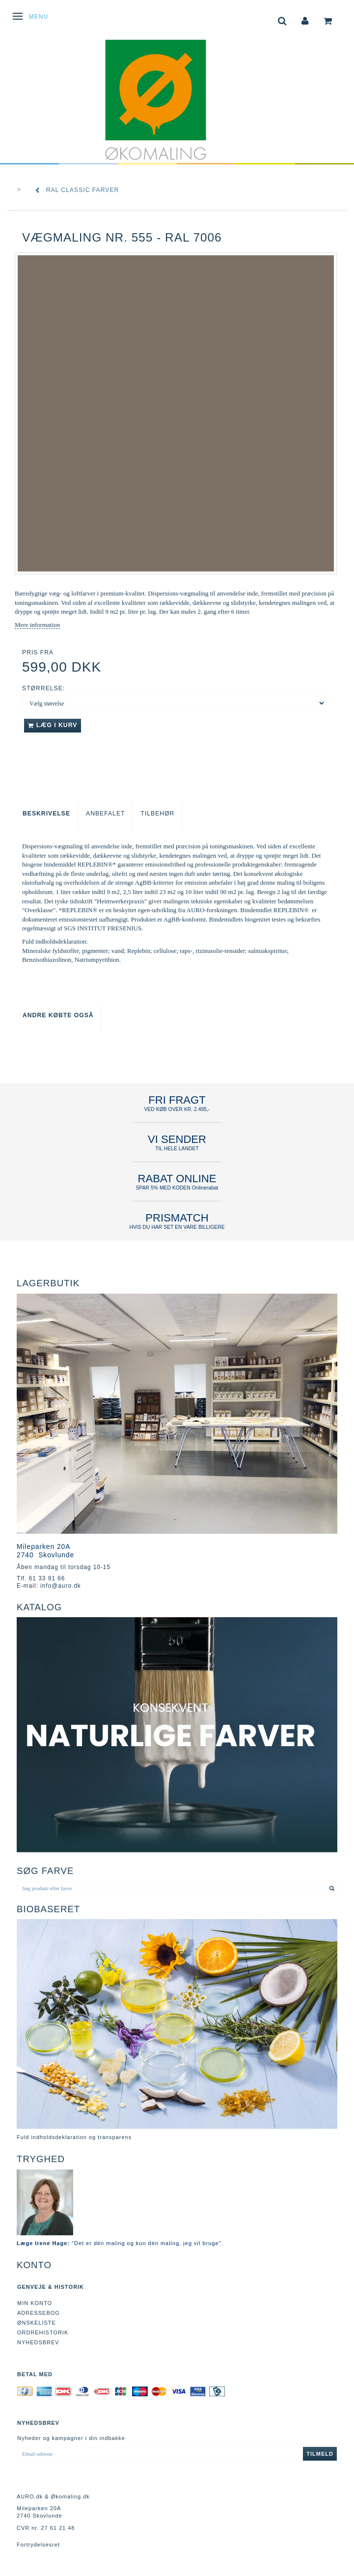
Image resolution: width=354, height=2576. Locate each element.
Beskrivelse (46, 813)
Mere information (37, 624)
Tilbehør (157, 813)
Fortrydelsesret (38, 2545)
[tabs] (282, 19)
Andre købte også (58, 1015)
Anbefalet (105, 813)
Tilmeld (319, 2454)
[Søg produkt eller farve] (332, 1888)
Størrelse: (43, 688)
